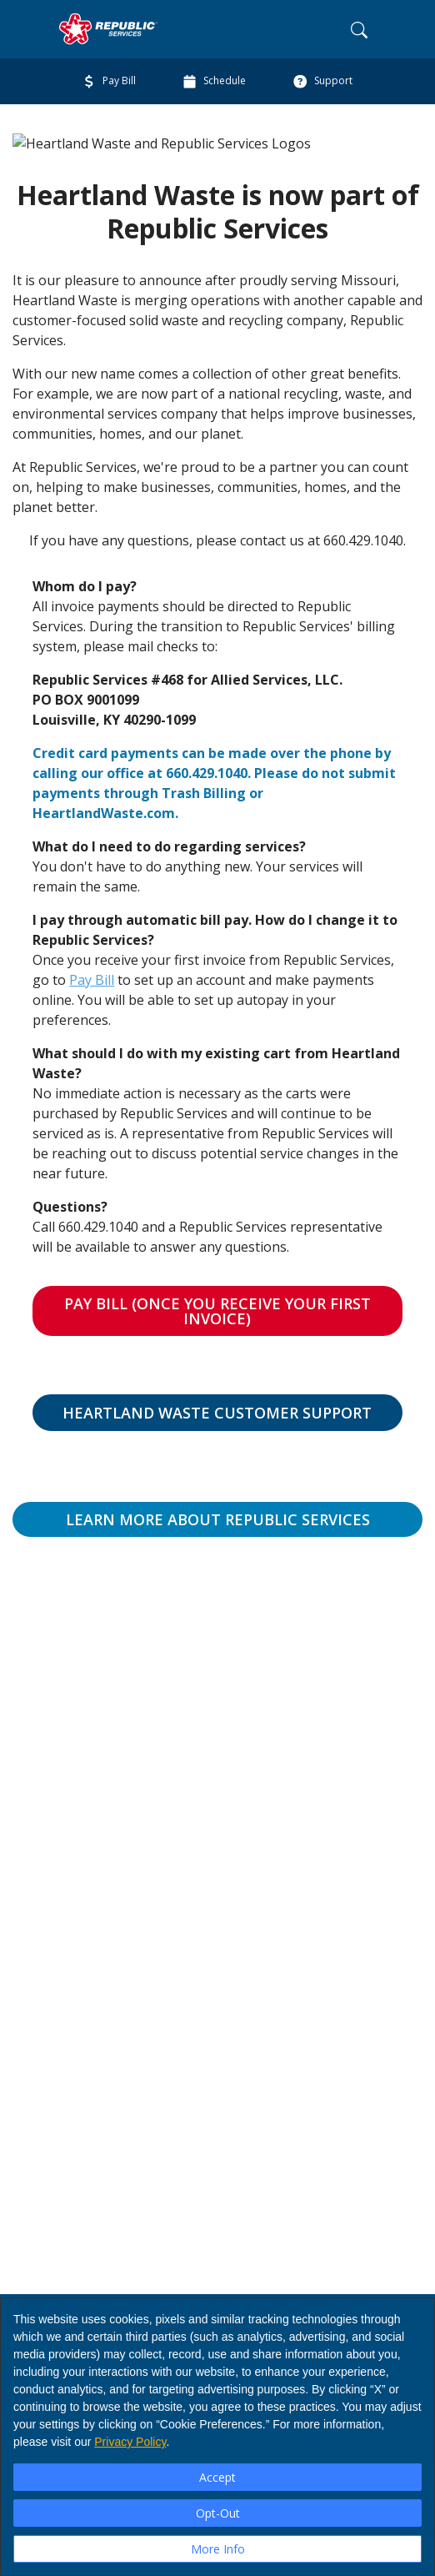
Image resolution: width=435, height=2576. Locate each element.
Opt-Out (218, 2513)
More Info (218, 2549)
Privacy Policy (130, 2441)
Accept (217, 2477)
